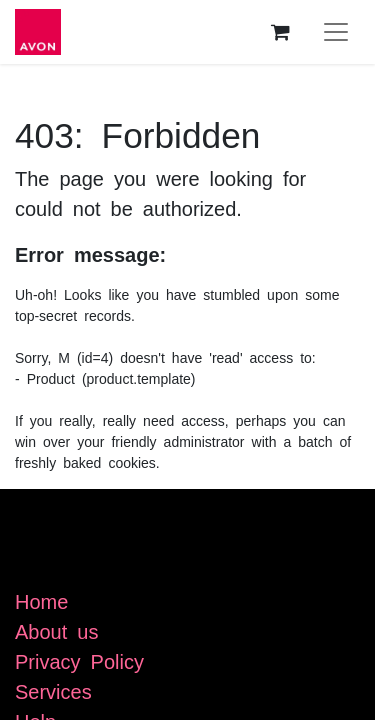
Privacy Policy (79, 660)
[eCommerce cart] (280, 32)
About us (56, 630)
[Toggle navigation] (336, 32)
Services (53, 690)
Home (41, 600)
